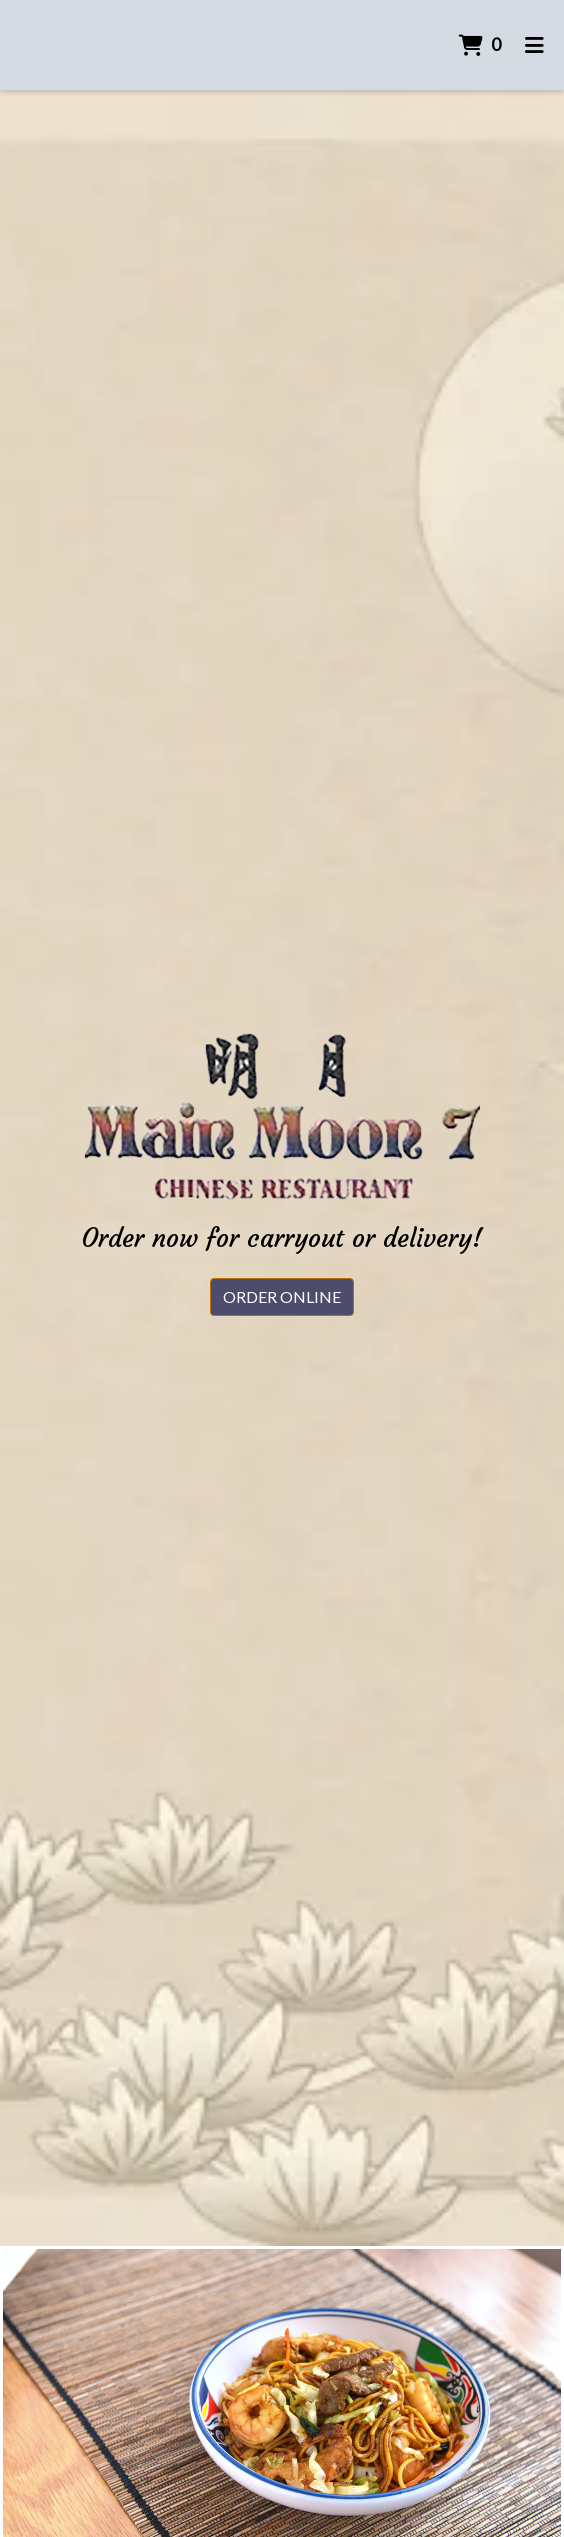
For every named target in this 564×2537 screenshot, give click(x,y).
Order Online (282, 1296)
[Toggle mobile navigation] (534, 45)
